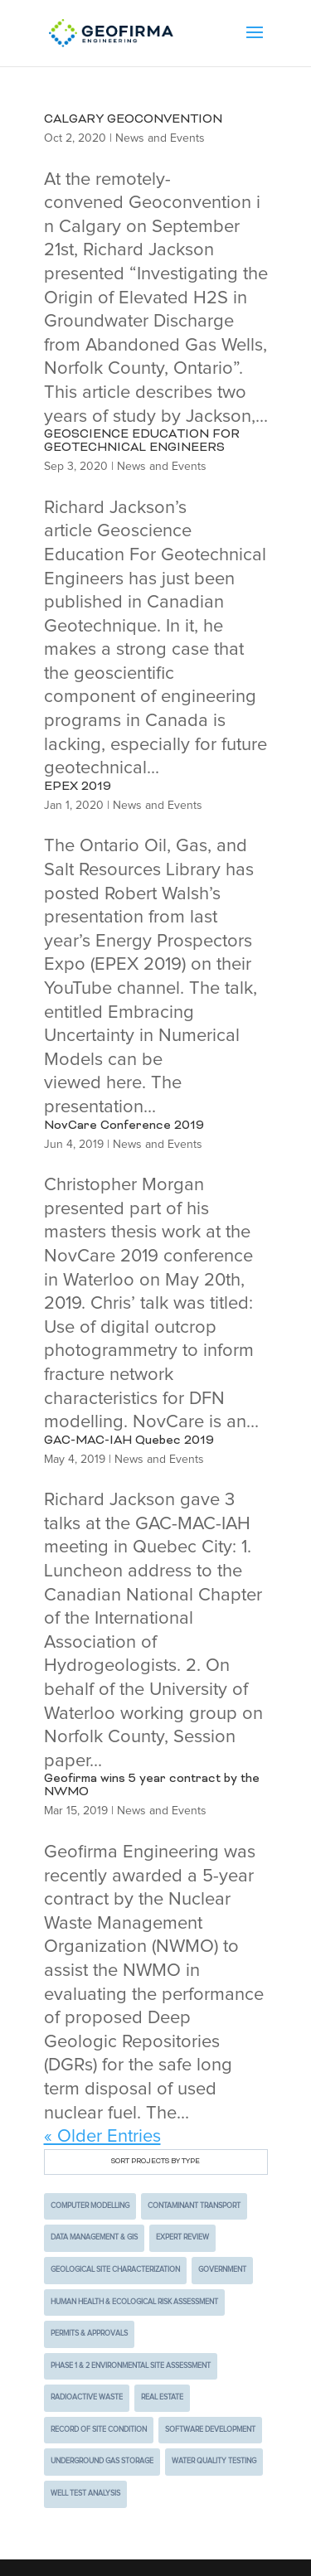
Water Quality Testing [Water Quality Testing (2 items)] (214, 2461)
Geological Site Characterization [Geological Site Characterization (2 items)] (115, 2269)
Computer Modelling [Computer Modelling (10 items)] (90, 2206)
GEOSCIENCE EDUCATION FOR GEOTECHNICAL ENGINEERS (142, 441)
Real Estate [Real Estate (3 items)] (162, 2397)
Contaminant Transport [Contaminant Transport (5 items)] (194, 2206)
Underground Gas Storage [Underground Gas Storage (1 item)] (102, 2461)
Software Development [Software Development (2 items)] (210, 2429)
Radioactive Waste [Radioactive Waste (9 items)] (87, 2397)
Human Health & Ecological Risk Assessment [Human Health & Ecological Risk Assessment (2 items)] (134, 2302)
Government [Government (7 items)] (222, 2269)
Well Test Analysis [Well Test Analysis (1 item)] (85, 2493)
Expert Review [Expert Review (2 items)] (182, 2237)
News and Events (160, 138)
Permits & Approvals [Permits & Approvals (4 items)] (89, 2333)
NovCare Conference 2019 (124, 1126)
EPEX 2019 (77, 787)
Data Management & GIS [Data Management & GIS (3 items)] (94, 2237)
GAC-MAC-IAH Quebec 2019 (129, 1441)
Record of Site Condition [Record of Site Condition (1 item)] (99, 2429)
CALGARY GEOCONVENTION (133, 120)
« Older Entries (102, 2137)
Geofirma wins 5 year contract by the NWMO (152, 1785)
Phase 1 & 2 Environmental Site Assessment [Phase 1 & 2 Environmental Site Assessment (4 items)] (131, 2366)
